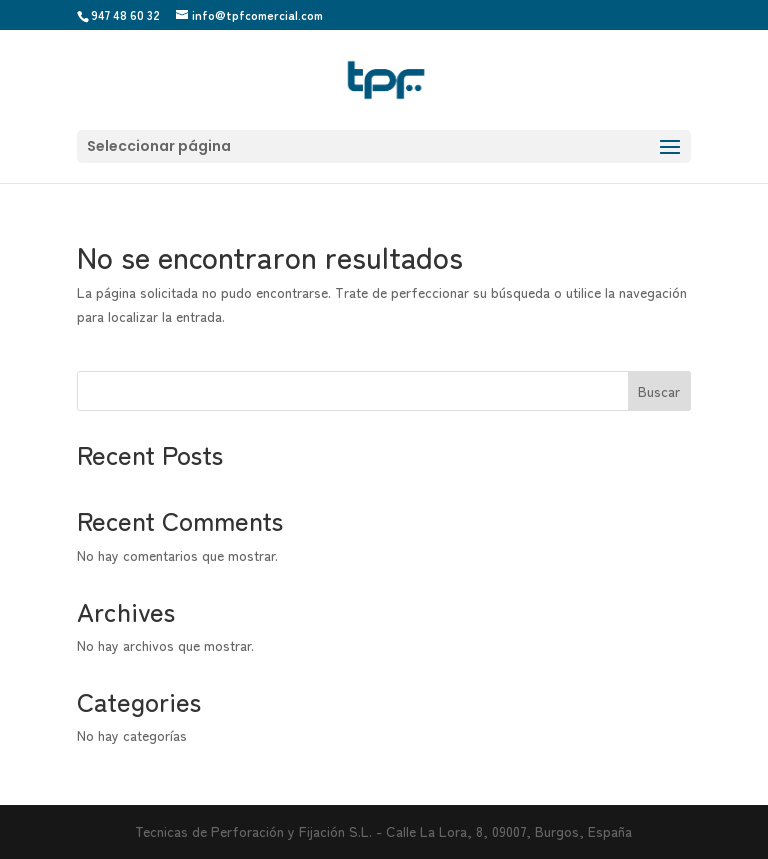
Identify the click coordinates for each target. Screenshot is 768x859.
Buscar (659, 391)
